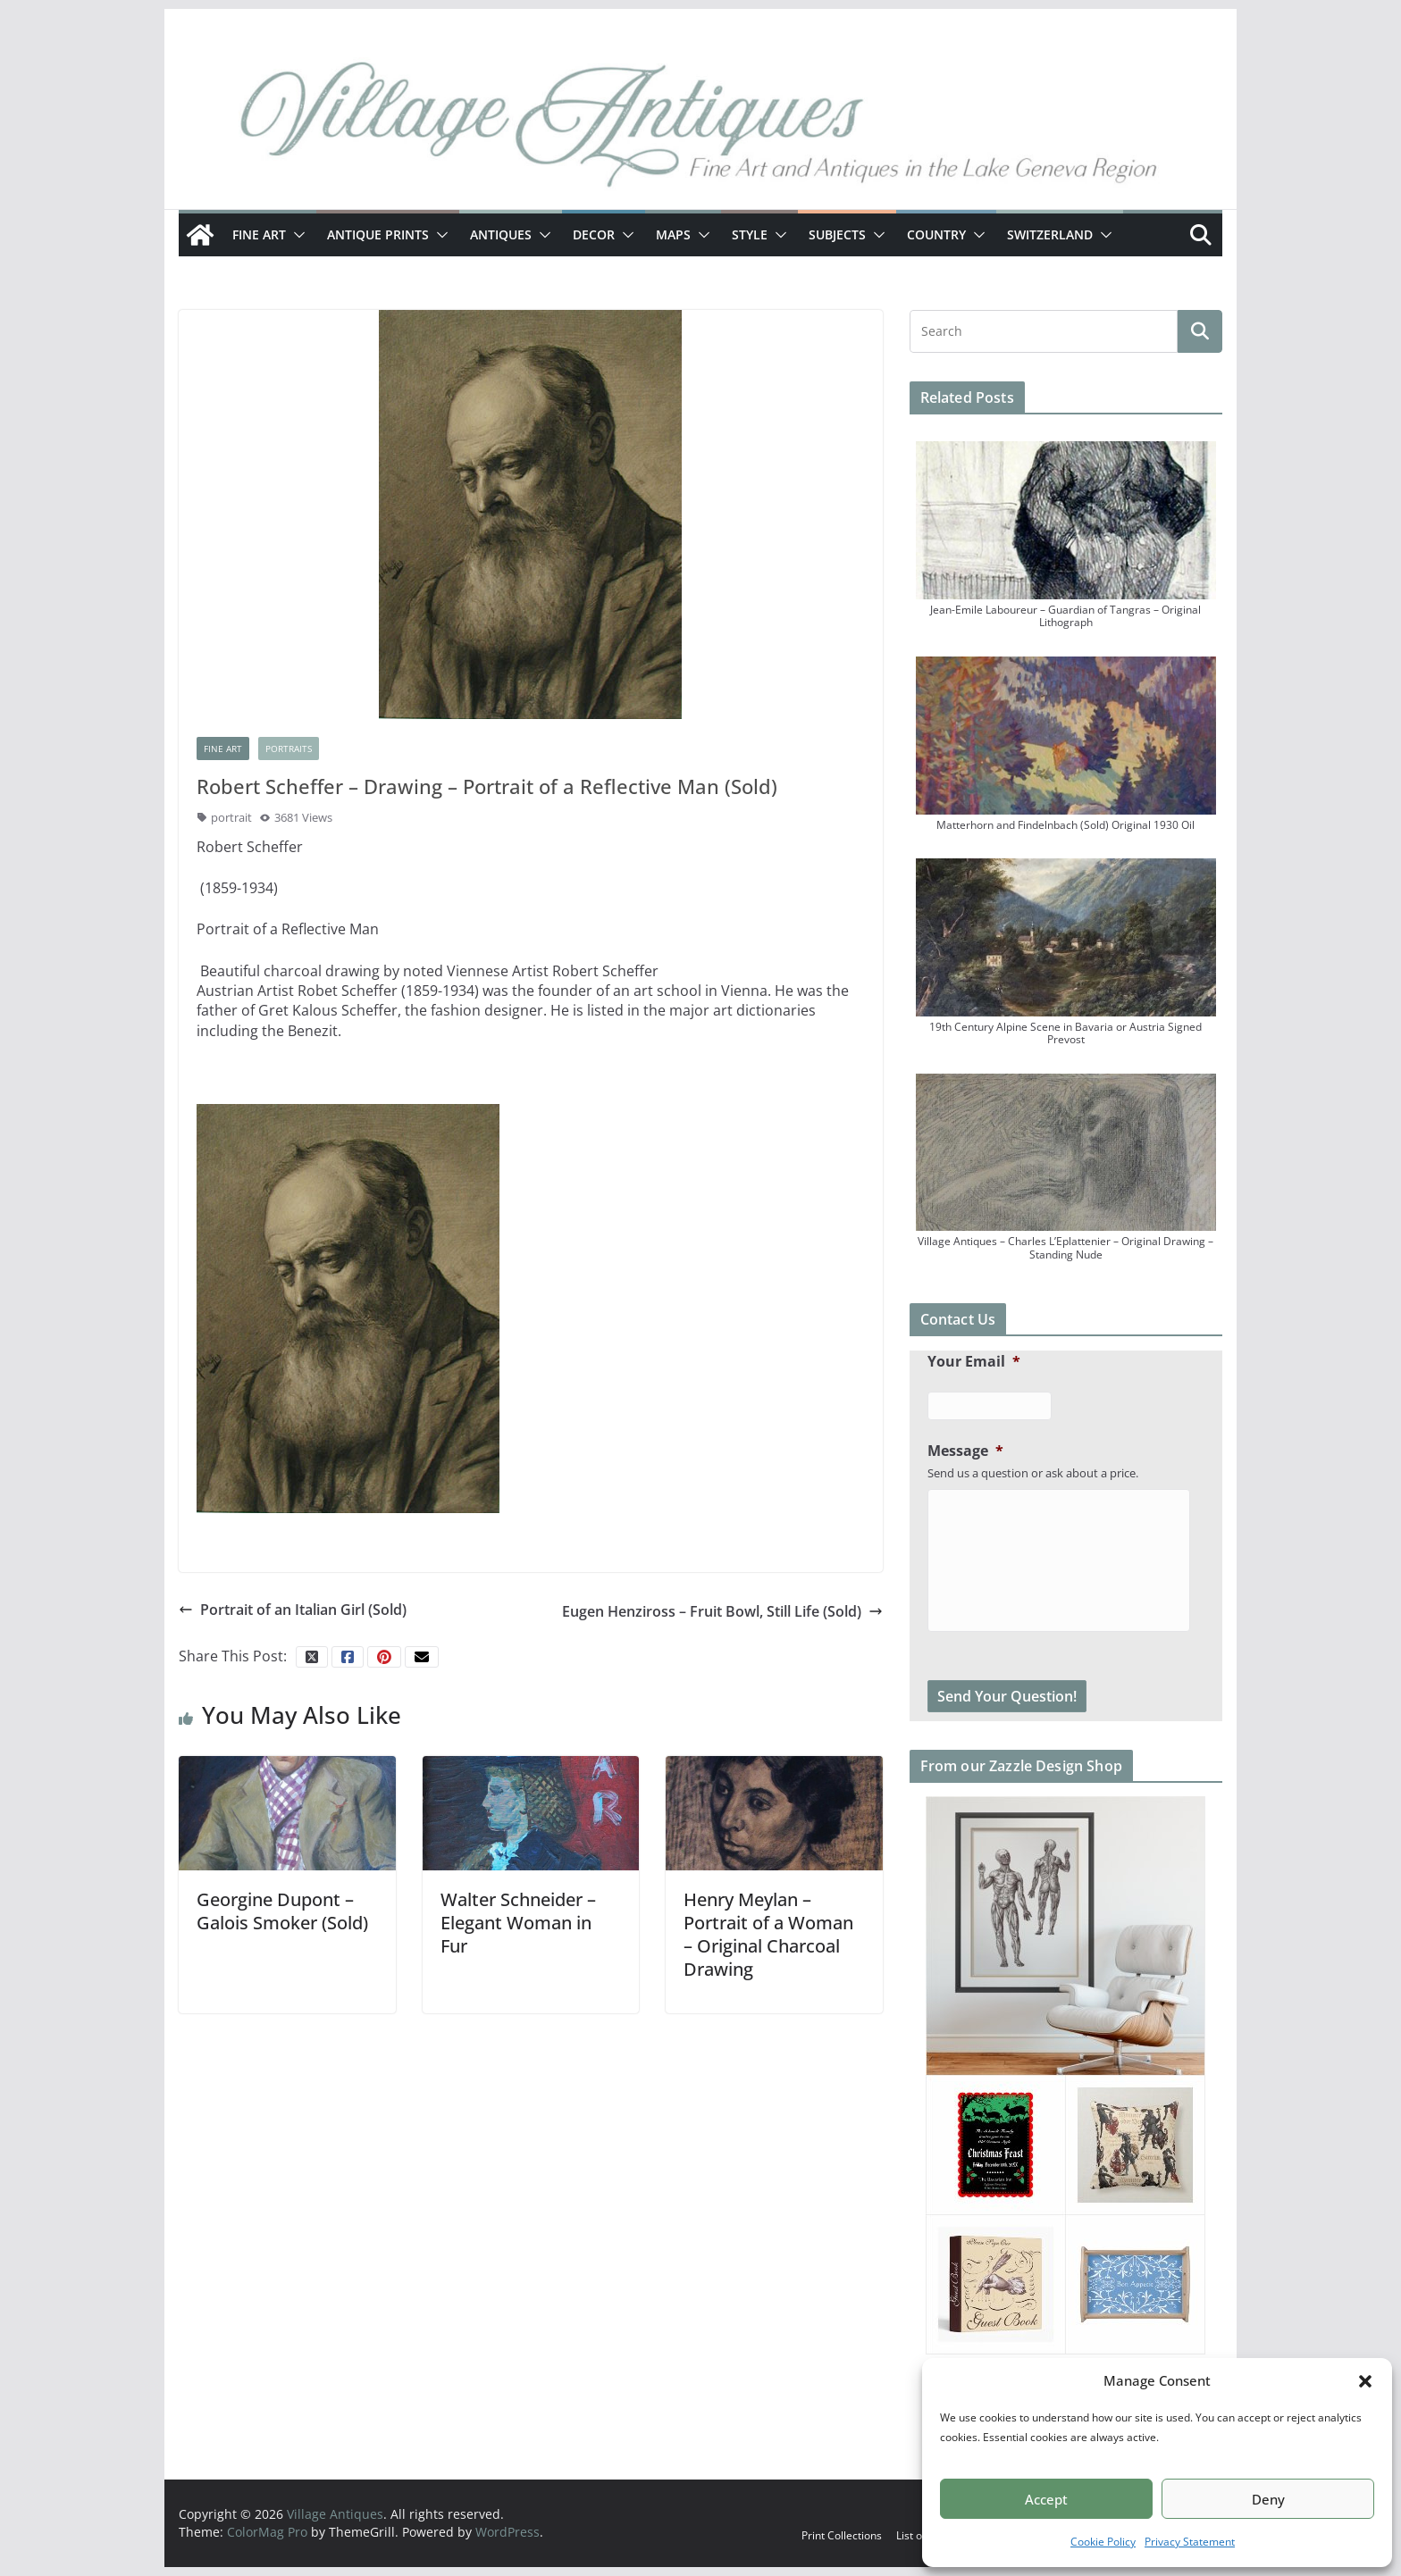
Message (965, 1451)
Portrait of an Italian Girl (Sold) (293, 1609)
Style (750, 234)
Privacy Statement (1190, 2541)
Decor (594, 234)
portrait (231, 817)
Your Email (973, 1361)
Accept (1046, 2499)
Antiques (501, 234)
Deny (1268, 2499)
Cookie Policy (1103, 2541)
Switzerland (1050, 234)
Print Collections (841, 2535)
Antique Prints (378, 234)
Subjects (837, 234)
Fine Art (259, 234)
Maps (673, 234)
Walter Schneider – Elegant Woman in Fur (518, 1922)
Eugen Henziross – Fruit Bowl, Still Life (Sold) (722, 1611)
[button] (1365, 2381)
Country (936, 234)
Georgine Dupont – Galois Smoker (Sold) (282, 1911)
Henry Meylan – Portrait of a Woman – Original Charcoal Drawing (768, 1934)
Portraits (288, 748)
